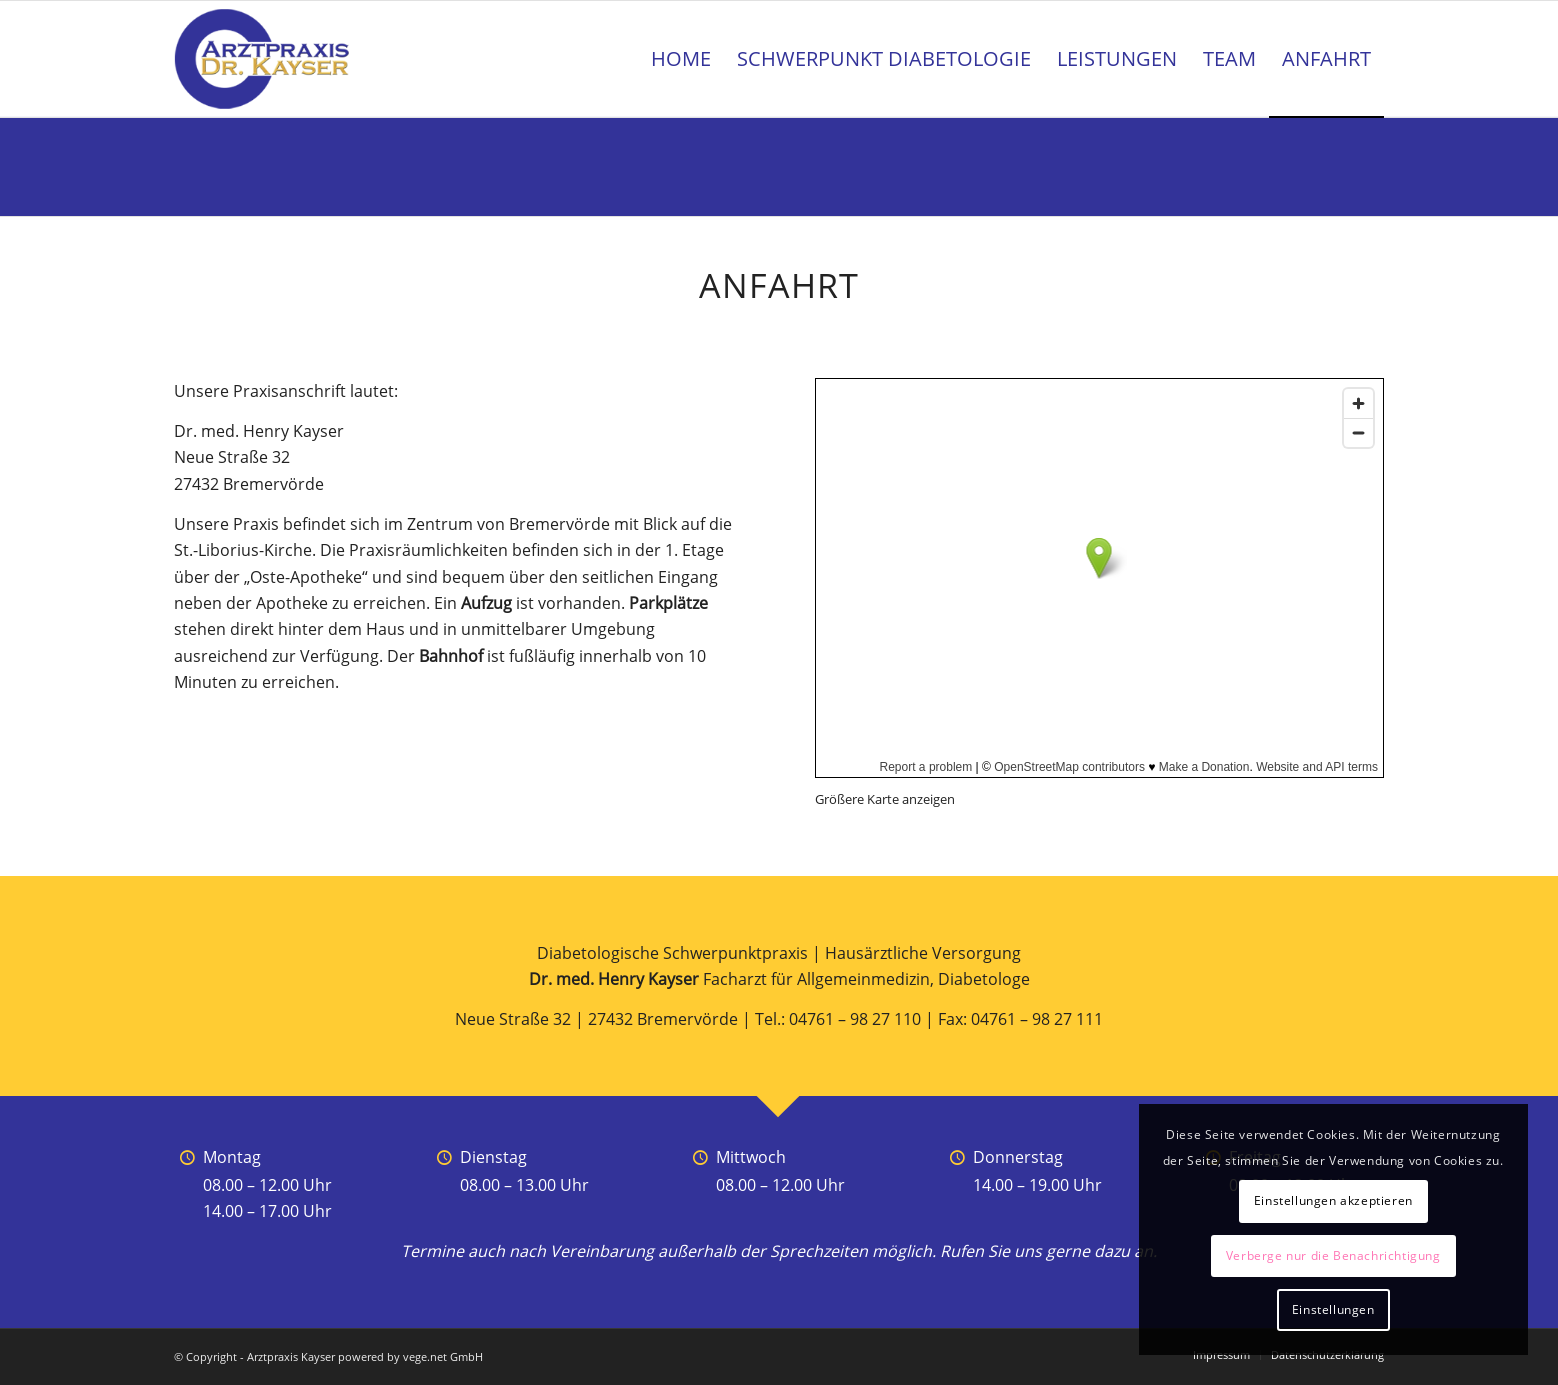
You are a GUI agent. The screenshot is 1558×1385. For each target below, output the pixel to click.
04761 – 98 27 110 (855, 1019)
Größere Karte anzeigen (885, 799)
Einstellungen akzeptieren (1333, 1200)
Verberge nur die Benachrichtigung (1333, 1255)
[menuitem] (681, 59)
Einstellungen (1333, 1309)
